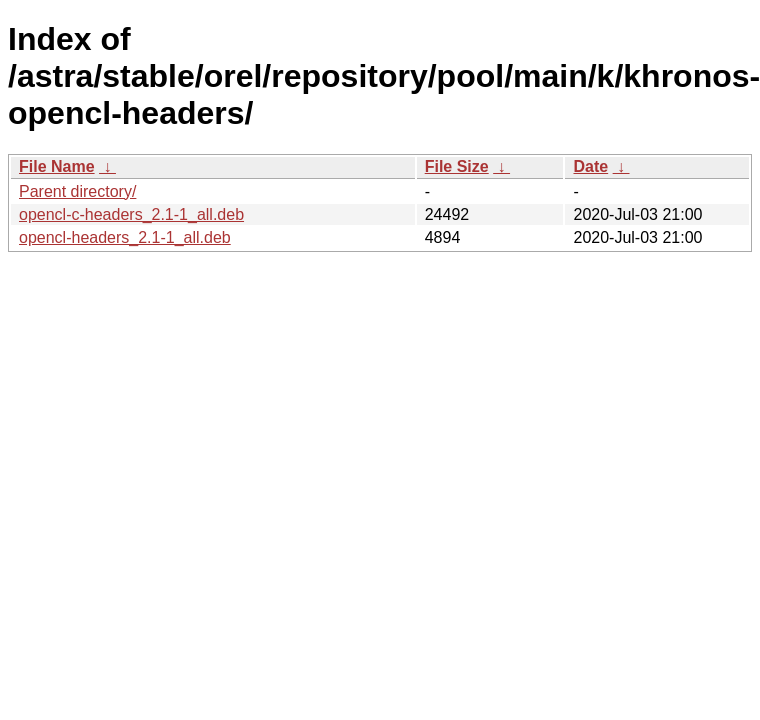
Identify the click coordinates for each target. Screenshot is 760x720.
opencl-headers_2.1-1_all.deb (125, 237)
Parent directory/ (77, 191)
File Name (57, 166)
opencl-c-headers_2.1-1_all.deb (131, 214)
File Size (457, 166)
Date (590, 166)
